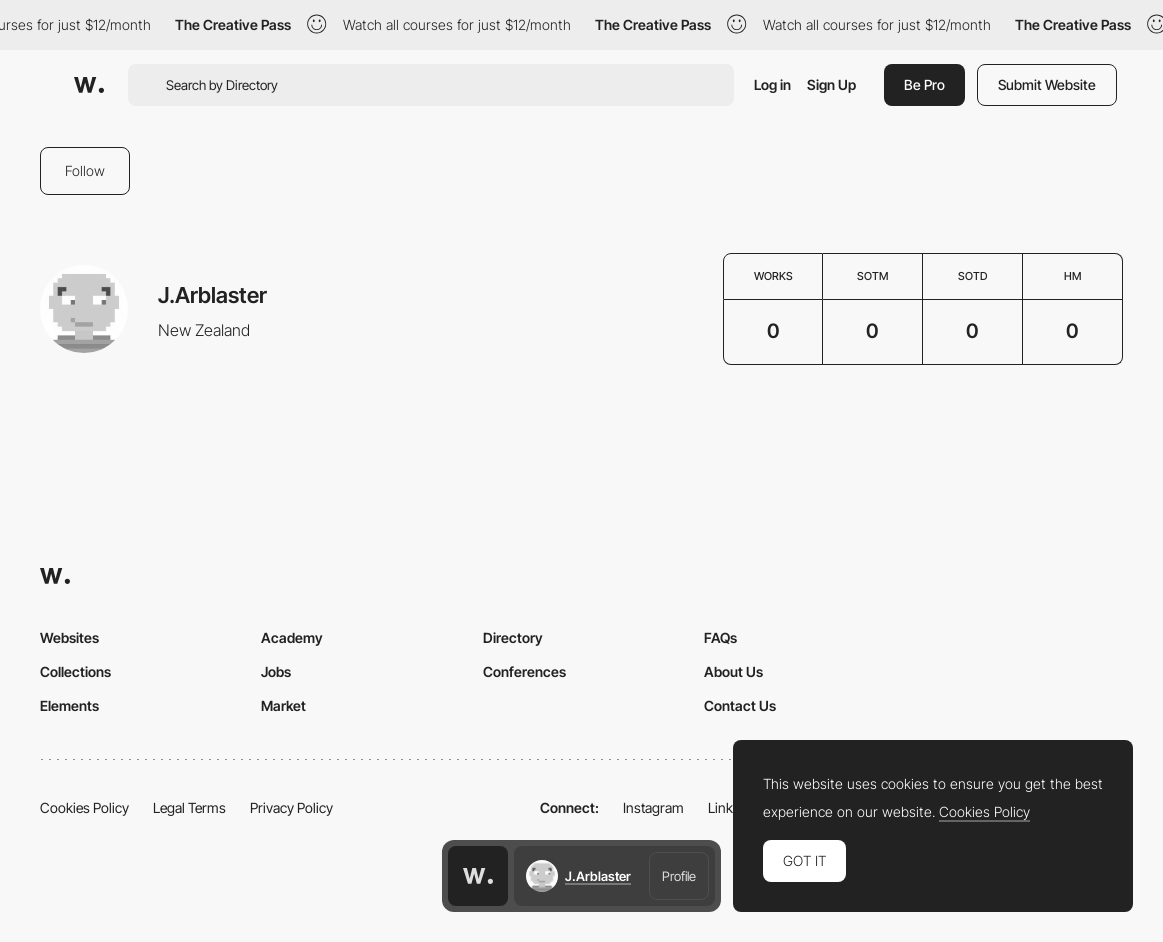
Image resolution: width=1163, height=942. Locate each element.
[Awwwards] (89, 85)
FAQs (720, 637)
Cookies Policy (84, 807)
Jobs (276, 671)
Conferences (524, 671)
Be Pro (924, 84)
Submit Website (1047, 84)
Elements (69, 705)
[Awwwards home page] (478, 876)
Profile (679, 876)
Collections (75, 671)
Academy (292, 637)
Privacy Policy (291, 807)
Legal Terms (189, 807)
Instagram (653, 807)
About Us (733, 671)
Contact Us (740, 705)
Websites (69, 637)
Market (283, 705)
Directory (513, 637)
